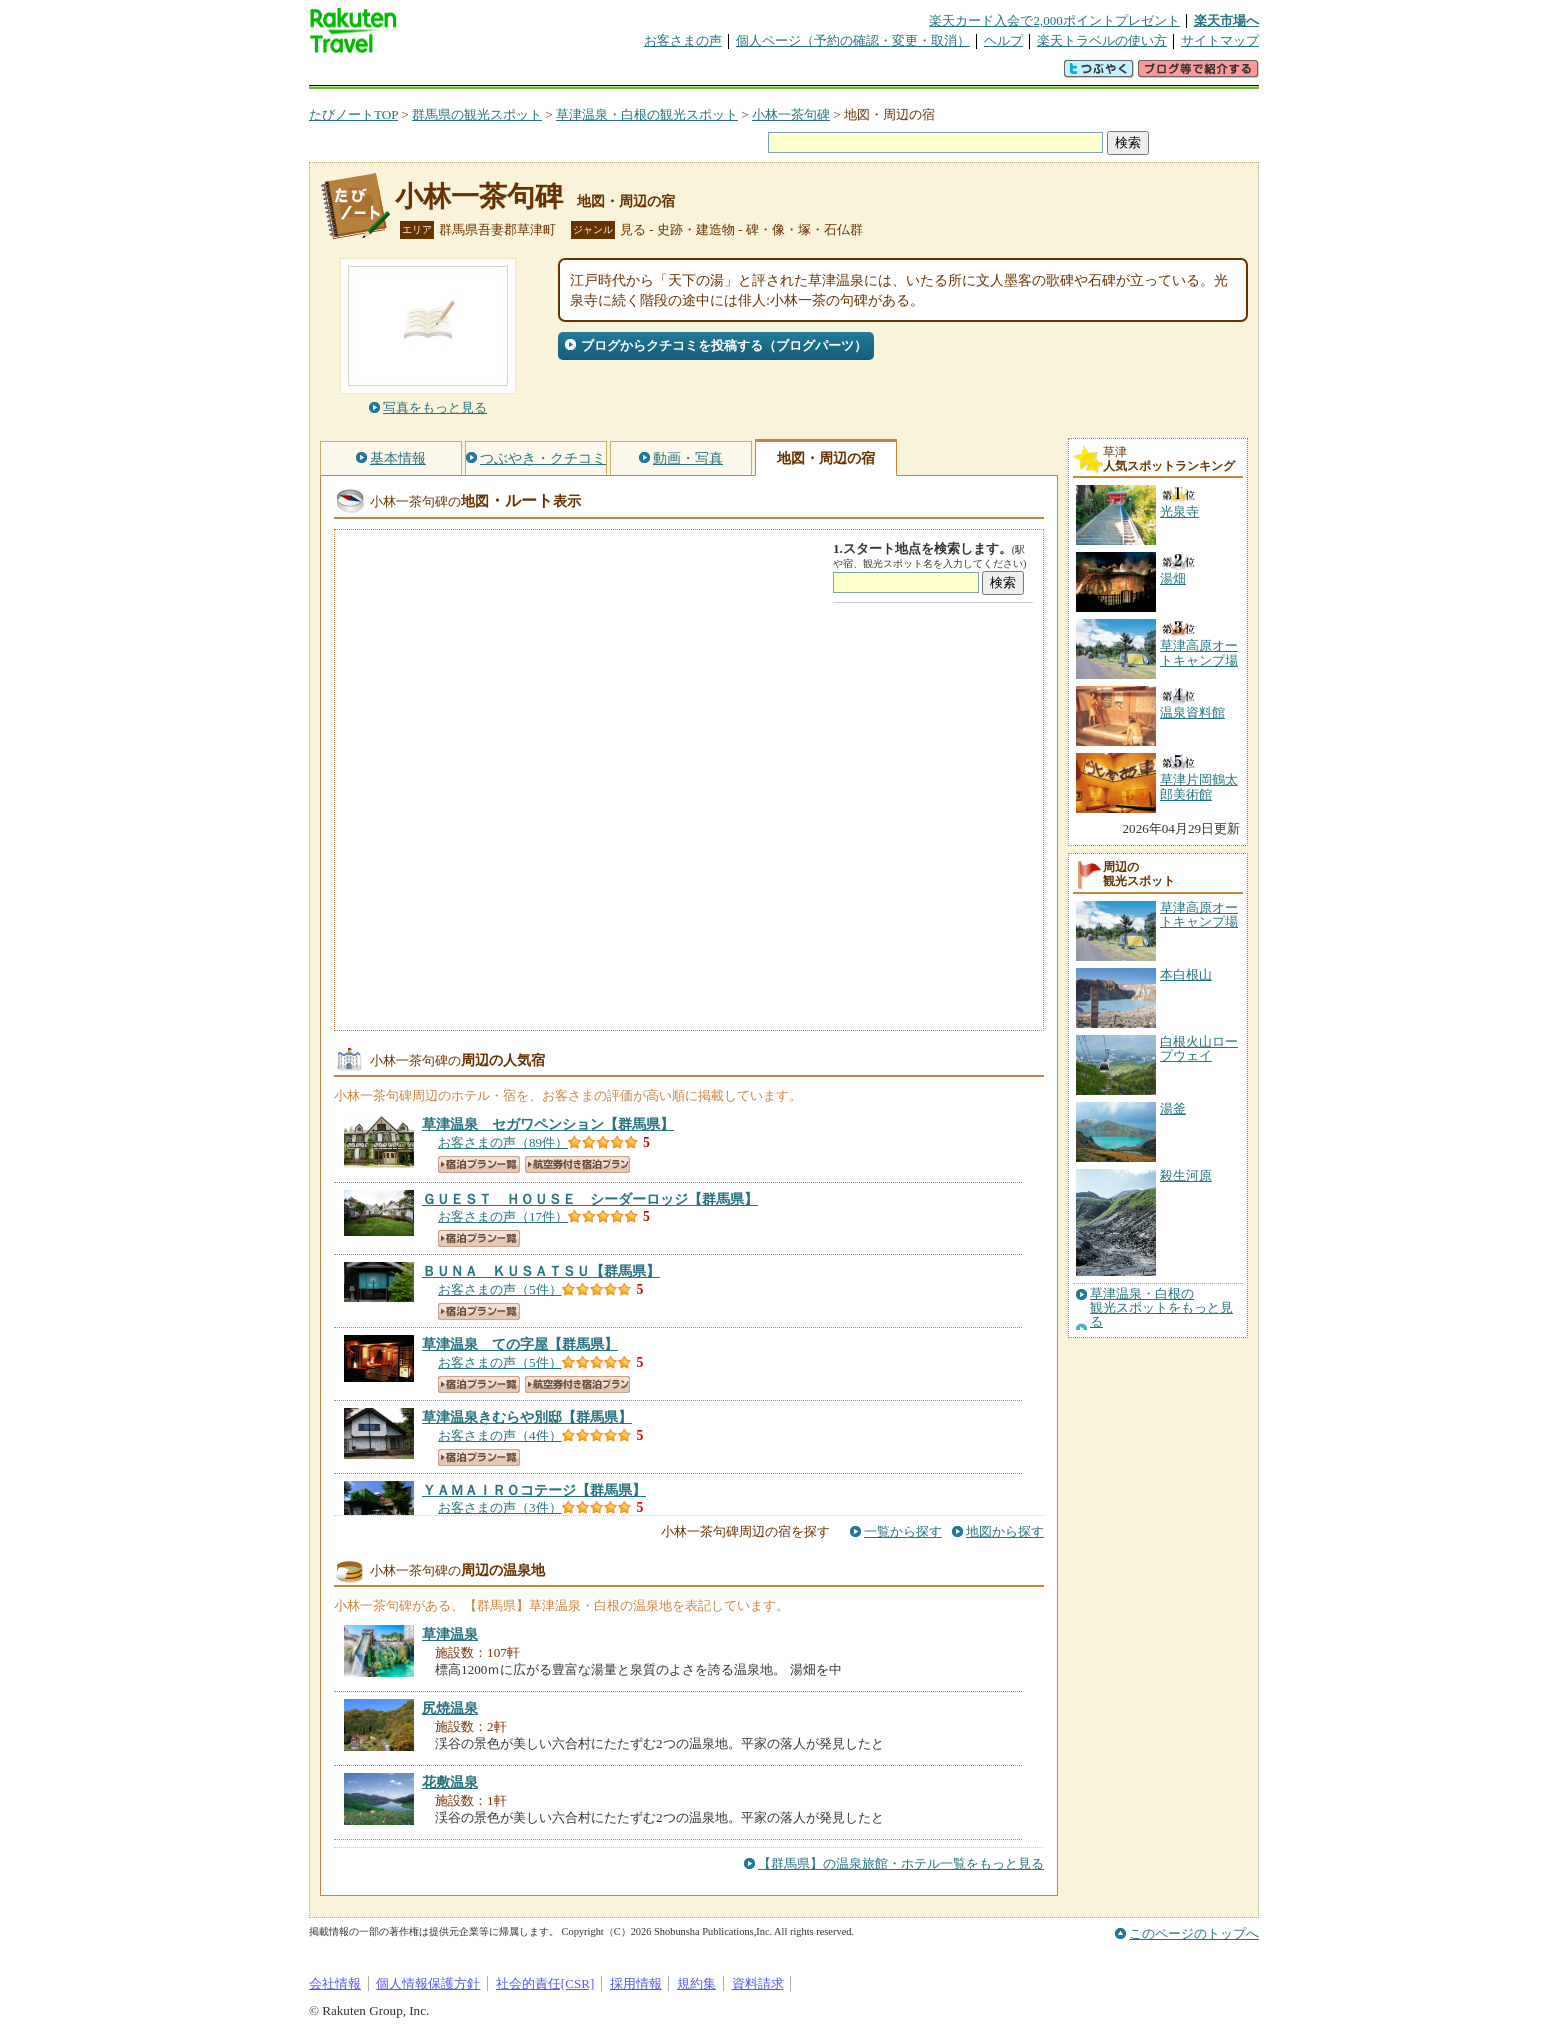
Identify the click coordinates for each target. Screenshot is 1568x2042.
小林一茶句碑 (791, 114)
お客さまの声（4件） (500, 1435)
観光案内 (789, 74)
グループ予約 (707, 74)
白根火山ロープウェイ (1199, 1048)
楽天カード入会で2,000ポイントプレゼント (1054, 20)
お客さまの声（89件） (503, 1142)
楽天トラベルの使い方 (1102, 40)
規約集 (696, 1983)
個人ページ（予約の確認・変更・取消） (853, 40)
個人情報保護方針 (428, 1983)
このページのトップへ (1194, 1933)
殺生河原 (1186, 1175)
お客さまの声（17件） (503, 1216)
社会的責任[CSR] (545, 1983)
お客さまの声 (683, 40)
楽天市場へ (1226, 20)
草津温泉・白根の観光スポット (647, 114)
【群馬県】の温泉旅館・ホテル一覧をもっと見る (901, 1863)
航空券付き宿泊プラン (577, 1164)
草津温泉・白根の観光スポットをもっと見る (1161, 1308)
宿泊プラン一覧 (479, 1164)
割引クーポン (625, 74)
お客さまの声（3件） (500, 1507)
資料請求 (758, 1983)
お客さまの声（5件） (500, 1289)
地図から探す (1005, 1531)
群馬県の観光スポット (477, 114)
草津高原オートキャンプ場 (1199, 914)
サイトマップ (1220, 40)
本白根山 (1186, 974)
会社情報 (335, 1983)
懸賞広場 (543, 74)
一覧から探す (903, 1531)
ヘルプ (1003, 40)
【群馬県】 (548, 1124)
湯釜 (1173, 1108)
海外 (461, 74)
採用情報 (636, 1983)
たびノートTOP (353, 114)
